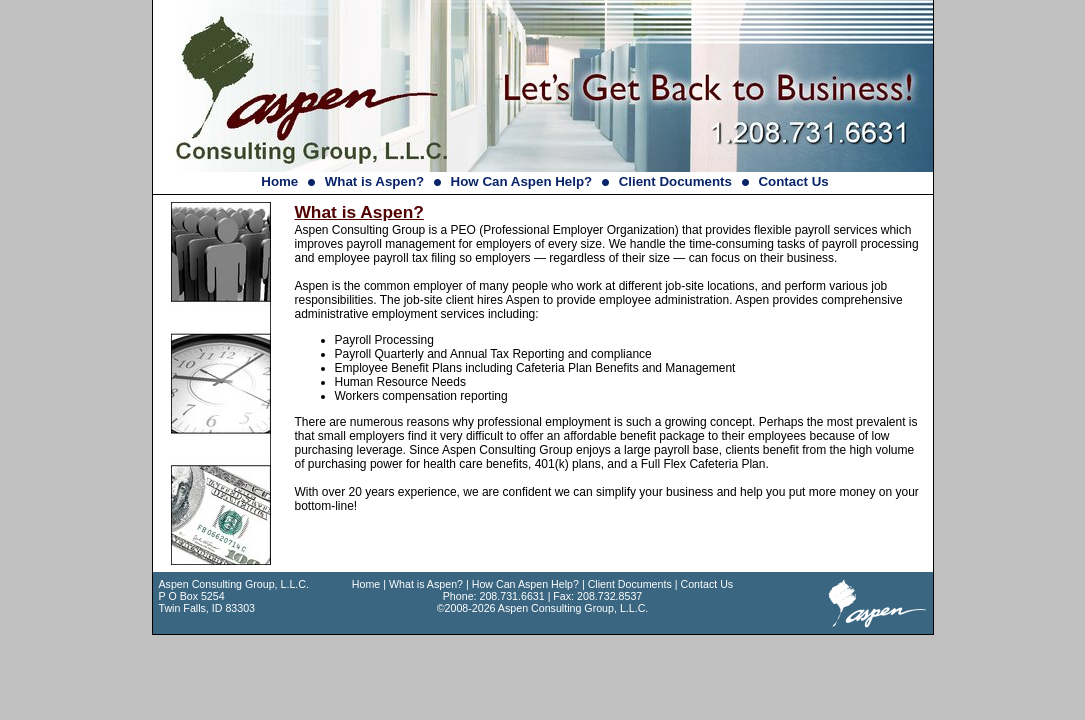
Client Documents (675, 181)
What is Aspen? (374, 181)
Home (279, 181)
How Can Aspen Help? (522, 181)
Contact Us (793, 181)
